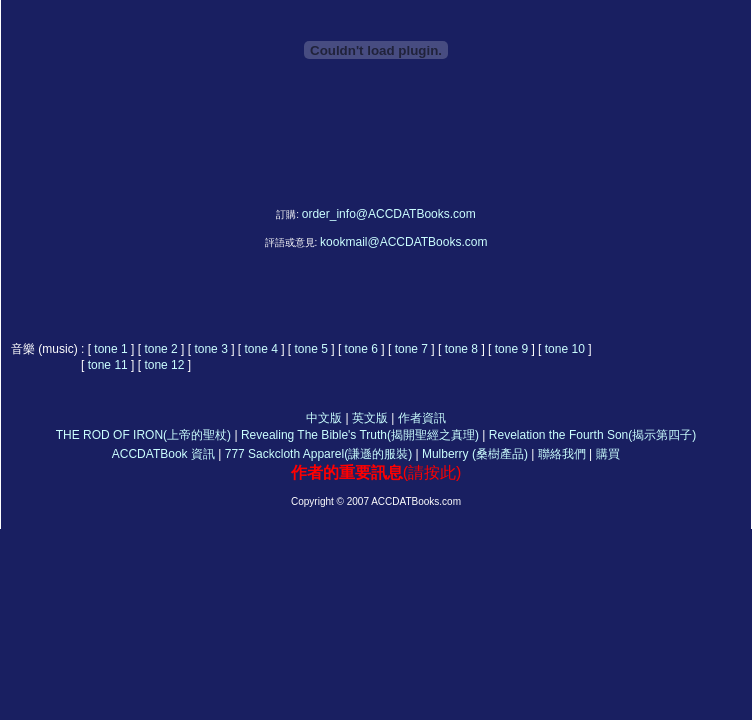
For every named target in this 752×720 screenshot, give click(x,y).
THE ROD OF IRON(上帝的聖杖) (143, 435)
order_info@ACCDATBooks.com (389, 214)
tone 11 (108, 365)
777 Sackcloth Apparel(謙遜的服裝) (318, 454)
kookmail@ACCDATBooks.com (403, 242)
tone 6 (361, 349)
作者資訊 (422, 418)
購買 (609, 454)
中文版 (324, 418)
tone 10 (565, 349)
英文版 (370, 418)
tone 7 (411, 349)
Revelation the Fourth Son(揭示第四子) (592, 435)
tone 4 (260, 349)
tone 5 (311, 349)
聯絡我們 (562, 454)
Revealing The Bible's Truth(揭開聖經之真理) (360, 435)
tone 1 (112, 349)
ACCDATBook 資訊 (163, 454)
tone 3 (212, 349)
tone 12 (164, 365)
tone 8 (461, 349)
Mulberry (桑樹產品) (475, 454)
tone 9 (511, 349)
